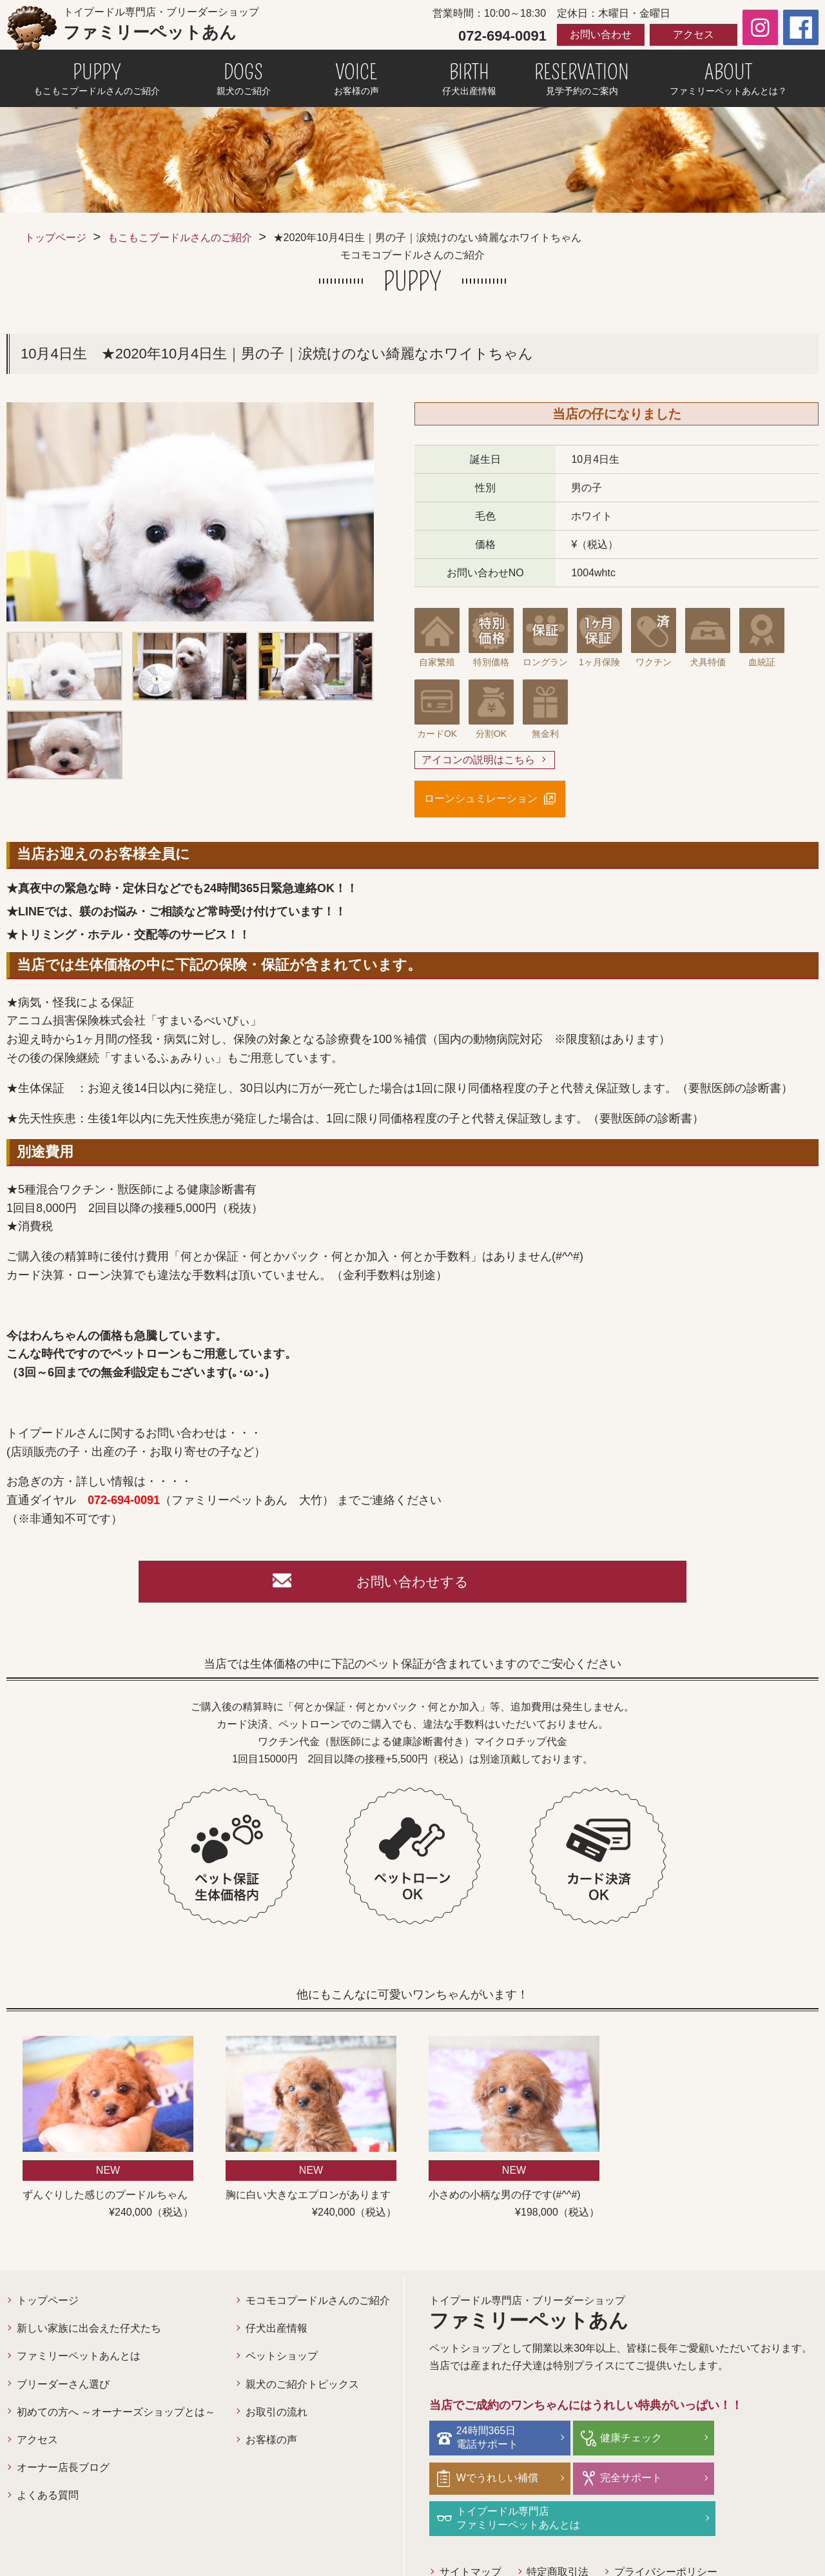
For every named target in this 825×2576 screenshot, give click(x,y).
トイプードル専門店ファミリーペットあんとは (650, 2480)
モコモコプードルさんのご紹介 (318, 2304)
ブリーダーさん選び (63, 2388)
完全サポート (489, 2480)
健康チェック (619, 2440)
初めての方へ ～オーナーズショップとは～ (116, 2415)
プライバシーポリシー (666, 2533)
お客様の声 (271, 2443)
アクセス (693, 34)
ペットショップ (282, 2359)
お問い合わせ (601, 34)
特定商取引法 (558, 2533)
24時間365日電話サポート (489, 2440)
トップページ (55, 237)
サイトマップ (470, 2533)
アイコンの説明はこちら (478, 760)
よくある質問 (48, 2498)
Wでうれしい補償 (758, 2440)
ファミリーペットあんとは (79, 2359)
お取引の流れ (276, 2415)
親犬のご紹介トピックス (302, 2388)
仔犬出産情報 (276, 2332)
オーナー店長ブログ (63, 2471)
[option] (190, 511)
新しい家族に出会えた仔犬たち (89, 2332)
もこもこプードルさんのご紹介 (180, 237)
